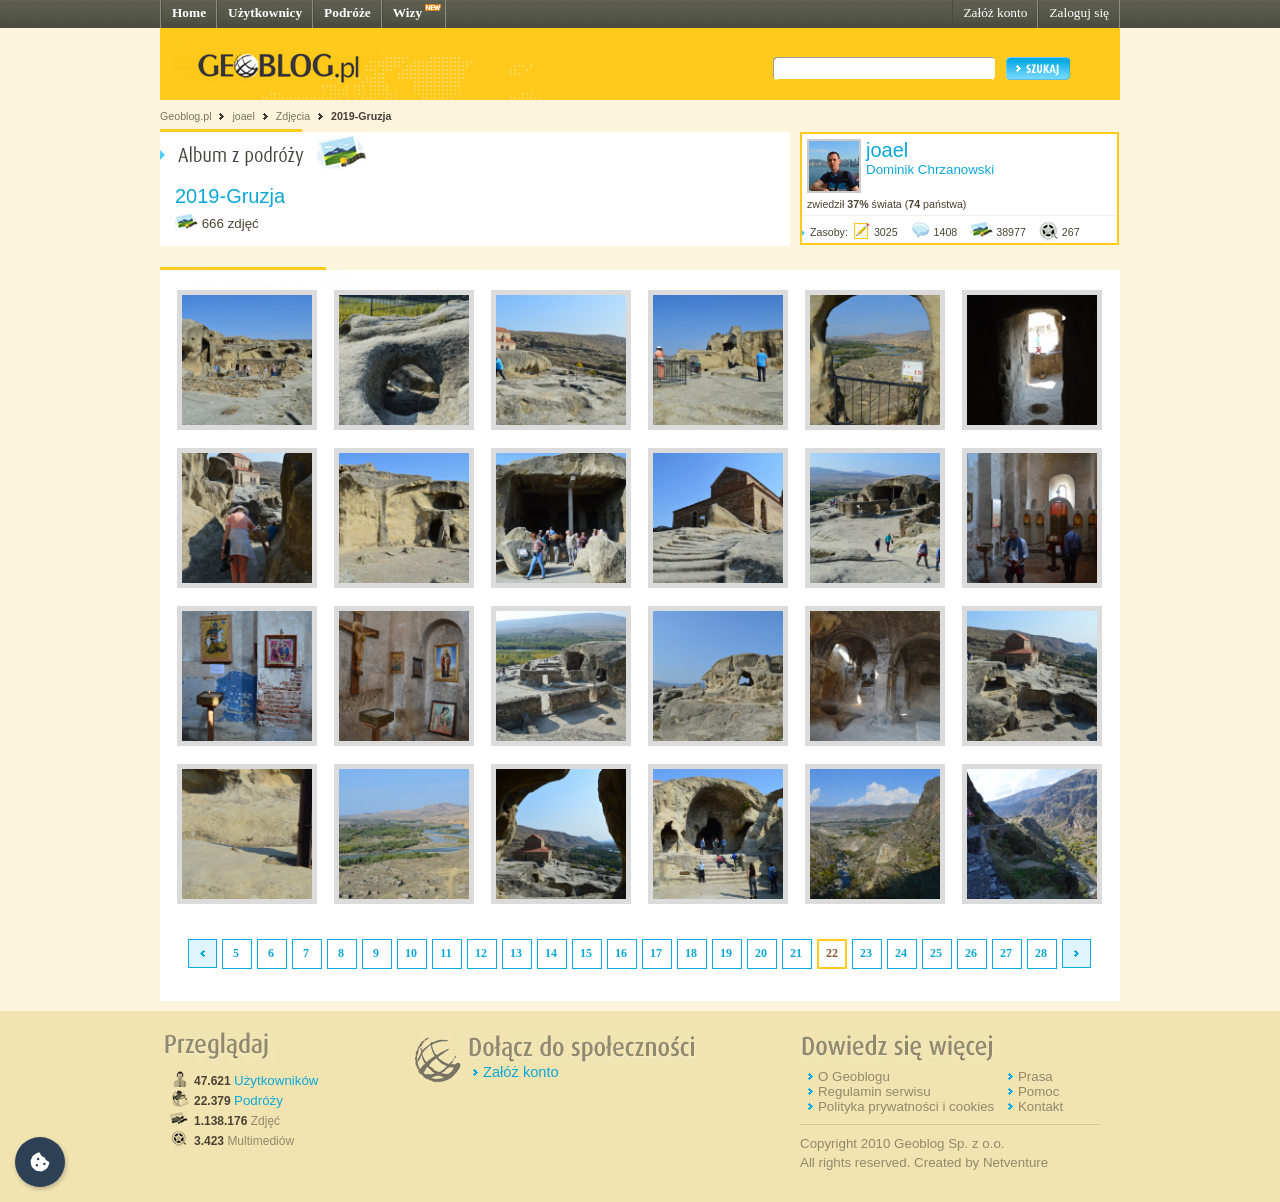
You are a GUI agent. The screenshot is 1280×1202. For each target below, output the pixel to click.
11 (445, 953)
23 (866, 953)
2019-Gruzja (361, 116)
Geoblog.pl (186, 116)
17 (656, 953)
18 (691, 953)
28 (1041, 953)
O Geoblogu (854, 1076)
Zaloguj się (1079, 12)
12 (481, 953)
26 (971, 953)
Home (189, 12)
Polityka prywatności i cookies (906, 1106)
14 (551, 953)
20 (761, 953)
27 (1006, 953)
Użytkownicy (265, 12)
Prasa (1035, 1076)
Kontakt (1040, 1106)
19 (726, 953)
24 (901, 953)
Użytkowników (276, 1080)
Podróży (258, 1100)
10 (411, 953)
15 (586, 953)
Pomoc (1038, 1091)
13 (516, 953)
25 (936, 953)
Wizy (407, 12)
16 (621, 953)
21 (796, 953)
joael (243, 116)
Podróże (347, 12)
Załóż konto (995, 12)
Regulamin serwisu (874, 1091)
